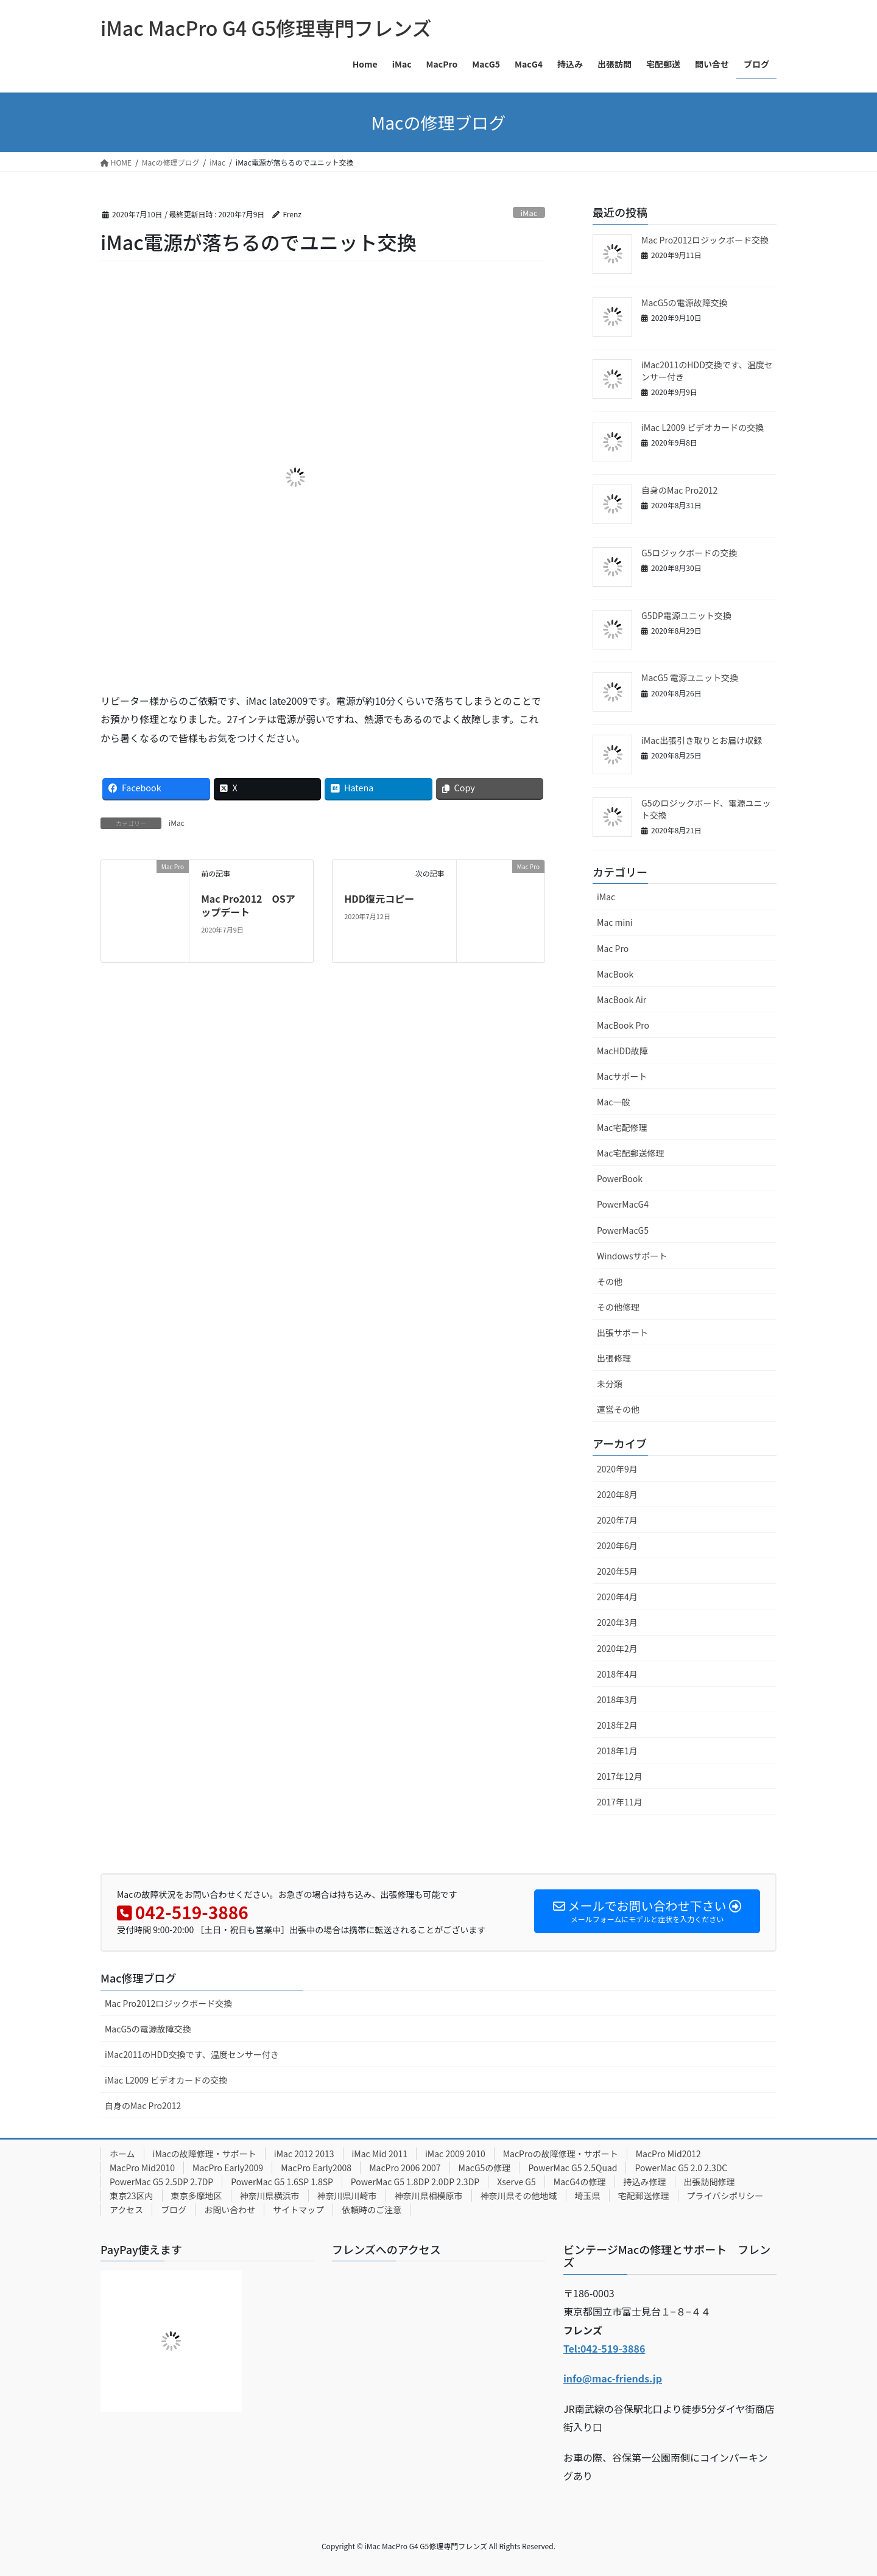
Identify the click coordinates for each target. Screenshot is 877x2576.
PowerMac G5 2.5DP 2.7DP (161, 2181)
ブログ (173, 2209)
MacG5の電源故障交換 (684, 302)
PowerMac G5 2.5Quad (572, 2167)
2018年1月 (617, 1751)
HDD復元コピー (379, 898)
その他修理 (618, 1307)
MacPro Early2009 (227, 2167)
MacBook (615, 974)
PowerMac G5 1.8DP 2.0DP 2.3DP (415, 2181)
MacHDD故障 (622, 1051)
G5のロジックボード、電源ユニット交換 (706, 809)
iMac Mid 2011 (380, 2153)
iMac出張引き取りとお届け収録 (701, 740)
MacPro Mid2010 (142, 2167)
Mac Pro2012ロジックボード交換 (705, 240)
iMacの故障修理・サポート (204, 2153)
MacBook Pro (623, 1025)
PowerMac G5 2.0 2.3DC (681, 2167)
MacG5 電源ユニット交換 (689, 677)
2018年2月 (617, 1725)
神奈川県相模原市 (429, 2195)
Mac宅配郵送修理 (630, 1153)
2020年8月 (617, 1494)
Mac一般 (613, 1102)
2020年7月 (617, 1520)
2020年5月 (617, 1571)
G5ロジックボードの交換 (689, 553)
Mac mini (615, 922)
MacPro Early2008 (316, 2167)
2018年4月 (617, 1674)
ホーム (122, 2153)
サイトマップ (298, 2209)
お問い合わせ (229, 2209)
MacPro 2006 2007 (404, 2167)
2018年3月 (617, 1699)
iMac (529, 213)
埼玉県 (588, 2195)
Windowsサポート (632, 1256)
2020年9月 (617, 1469)
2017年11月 (620, 1802)
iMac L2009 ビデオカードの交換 (702, 427)
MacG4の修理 (580, 2181)
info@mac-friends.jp (612, 2378)
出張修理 (614, 1358)
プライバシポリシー (725, 2195)
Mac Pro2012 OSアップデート (248, 905)
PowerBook (620, 1178)
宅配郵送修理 (643, 2195)
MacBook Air (621, 999)
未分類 (609, 1383)
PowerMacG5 (623, 1230)
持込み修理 (645, 2181)
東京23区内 (131, 2195)
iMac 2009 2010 (455, 2153)
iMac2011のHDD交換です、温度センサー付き (707, 371)
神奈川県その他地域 (519, 2195)
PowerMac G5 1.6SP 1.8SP (282, 2181)
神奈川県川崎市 (347, 2195)
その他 (609, 1281)
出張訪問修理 (709, 2181)
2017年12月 (620, 1776)
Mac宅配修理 (622, 1127)
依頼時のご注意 (371, 2209)
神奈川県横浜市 (270, 2195)
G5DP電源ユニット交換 (686, 615)
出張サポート (622, 1332)
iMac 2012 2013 (304, 2153)
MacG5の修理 (485, 2167)
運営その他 (618, 1409)
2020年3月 (617, 1622)
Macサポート (622, 1076)
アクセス (126, 2209)
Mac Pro (613, 948)
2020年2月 (617, 1648)
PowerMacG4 (623, 1204)
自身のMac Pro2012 (679, 490)
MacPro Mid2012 (668, 2153)
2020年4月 (617, 1597)
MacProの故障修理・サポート (560, 2153)
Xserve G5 (516, 2181)
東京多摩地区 (196, 2195)
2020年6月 (617, 1545)
